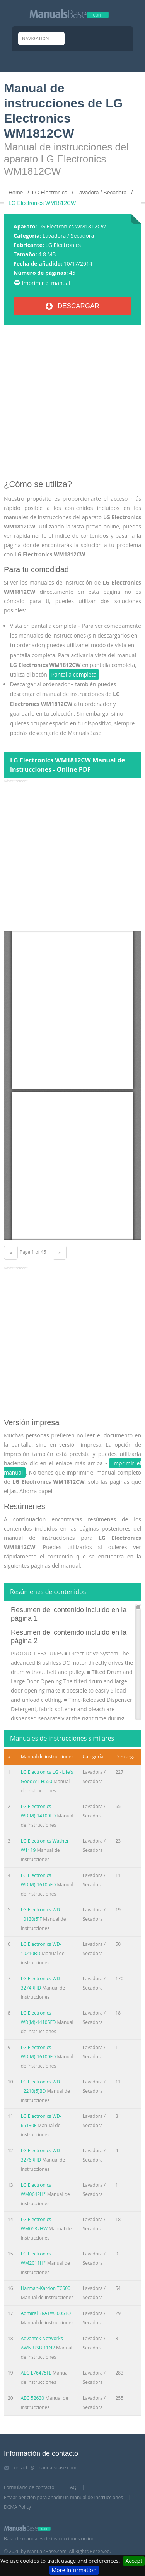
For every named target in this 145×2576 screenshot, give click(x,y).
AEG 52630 (32, 2398)
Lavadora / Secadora (68, 235)
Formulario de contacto (29, 2487)
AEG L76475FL (36, 2373)
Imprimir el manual (46, 282)
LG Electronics (63, 245)
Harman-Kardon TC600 (45, 2288)
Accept (133, 2560)
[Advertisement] (72, 405)
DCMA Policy (17, 2507)
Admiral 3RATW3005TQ (46, 2313)
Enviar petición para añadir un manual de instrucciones (63, 2497)
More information (74, 2570)
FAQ (72, 2487)
